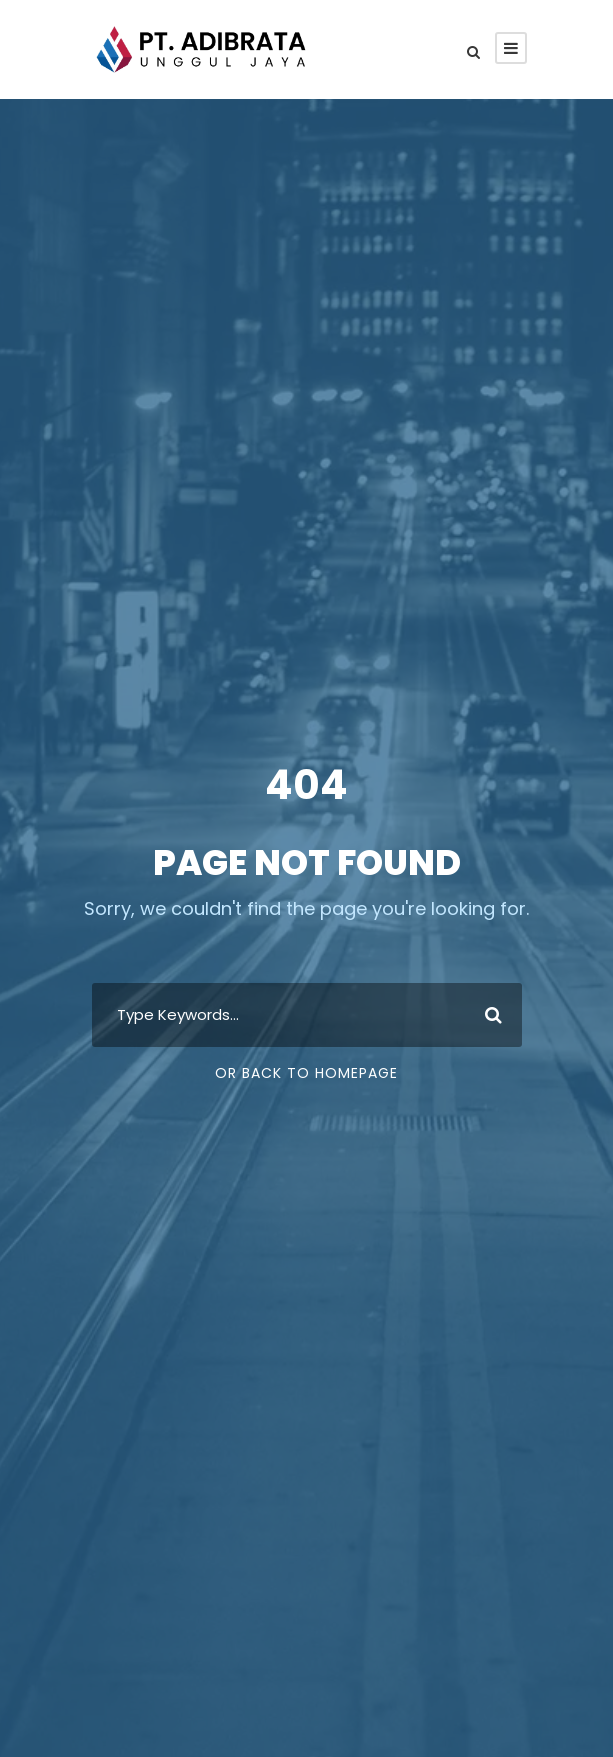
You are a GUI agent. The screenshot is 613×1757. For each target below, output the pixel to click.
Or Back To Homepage (306, 1073)
